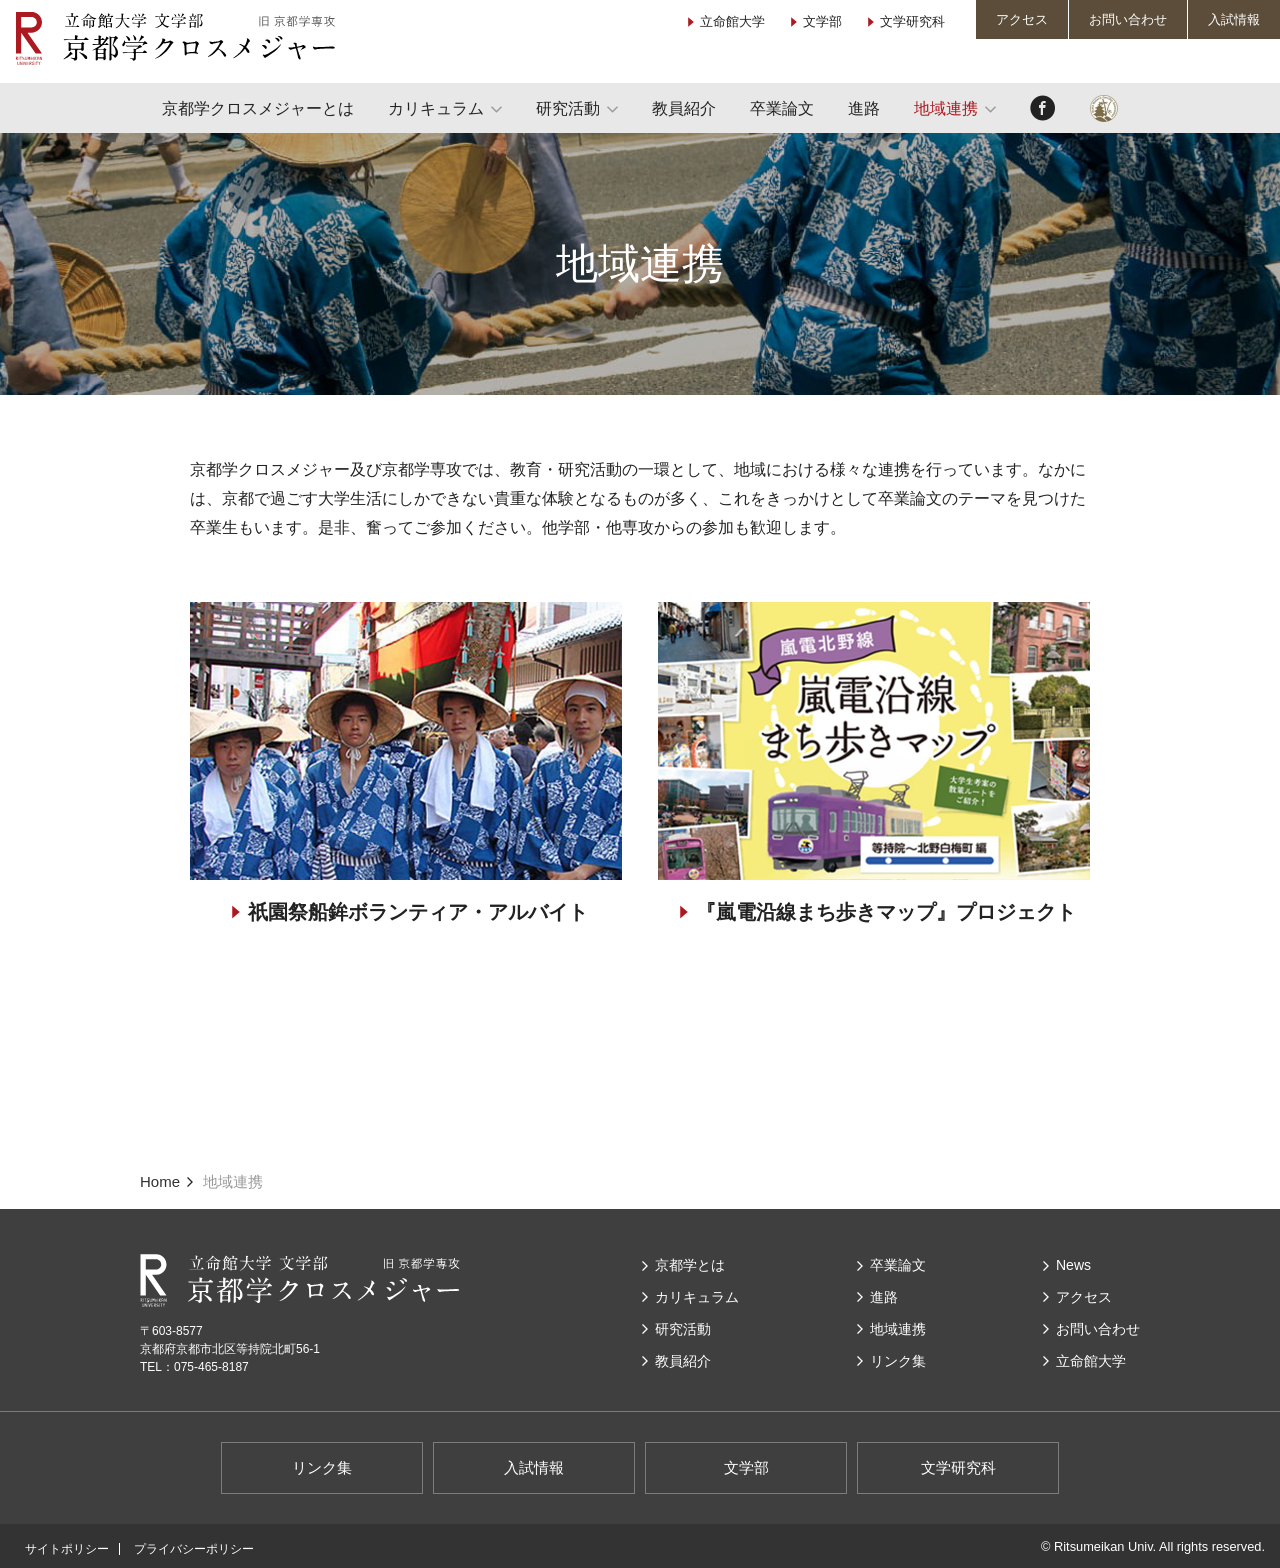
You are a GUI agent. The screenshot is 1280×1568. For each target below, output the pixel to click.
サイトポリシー (67, 1549)
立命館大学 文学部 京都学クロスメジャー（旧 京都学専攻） (175, 38)
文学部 (822, 21)
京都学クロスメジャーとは (258, 108)
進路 (864, 108)
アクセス (1022, 19)
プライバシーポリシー (194, 1549)
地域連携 (946, 108)
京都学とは (690, 1265)
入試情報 (1234, 19)
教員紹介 (684, 108)
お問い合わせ (1128, 19)
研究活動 (568, 108)
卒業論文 (782, 108)
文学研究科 (912, 21)
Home (160, 1181)
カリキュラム (436, 108)
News (1073, 1265)
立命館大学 (732, 21)
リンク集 (898, 1361)
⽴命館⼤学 (1091, 1361)
